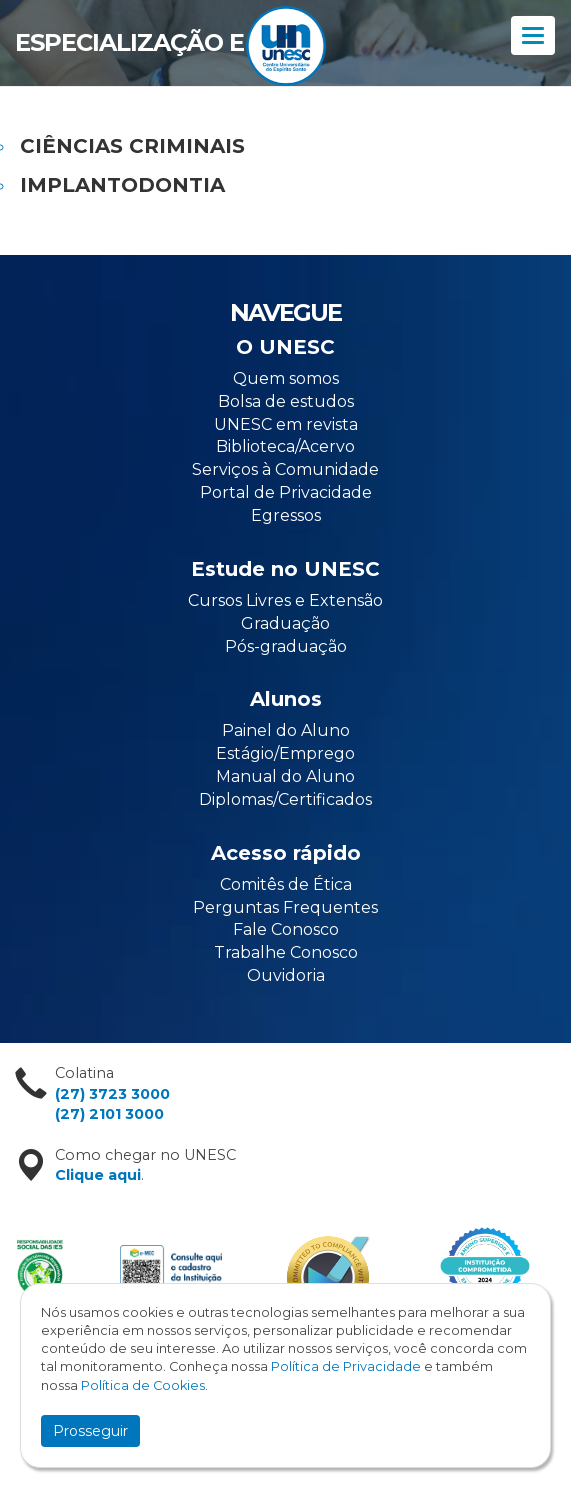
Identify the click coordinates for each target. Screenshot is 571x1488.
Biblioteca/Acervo (285, 446)
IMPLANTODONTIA (122, 185)
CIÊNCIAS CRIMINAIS (132, 146)
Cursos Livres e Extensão (285, 600)
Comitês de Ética (286, 884)
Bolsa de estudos (286, 401)
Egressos (286, 515)
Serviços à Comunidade (285, 469)
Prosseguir (90, 1431)
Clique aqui (98, 1175)
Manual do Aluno (285, 776)
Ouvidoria (286, 975)
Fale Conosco (286, 929)
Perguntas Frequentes (285, 907)
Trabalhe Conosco (286, 952)
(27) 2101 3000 (109, 1114)
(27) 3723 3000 (112, 1094)
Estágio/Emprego (285, 753)
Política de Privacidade (346, 1366)
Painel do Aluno (286, 730)
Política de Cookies (143, 1385)
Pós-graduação (286, 646)
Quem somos (286, 378)
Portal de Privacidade (286, 492)
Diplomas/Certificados (285, 799)
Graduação (285, 623)
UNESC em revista (286, 424)
